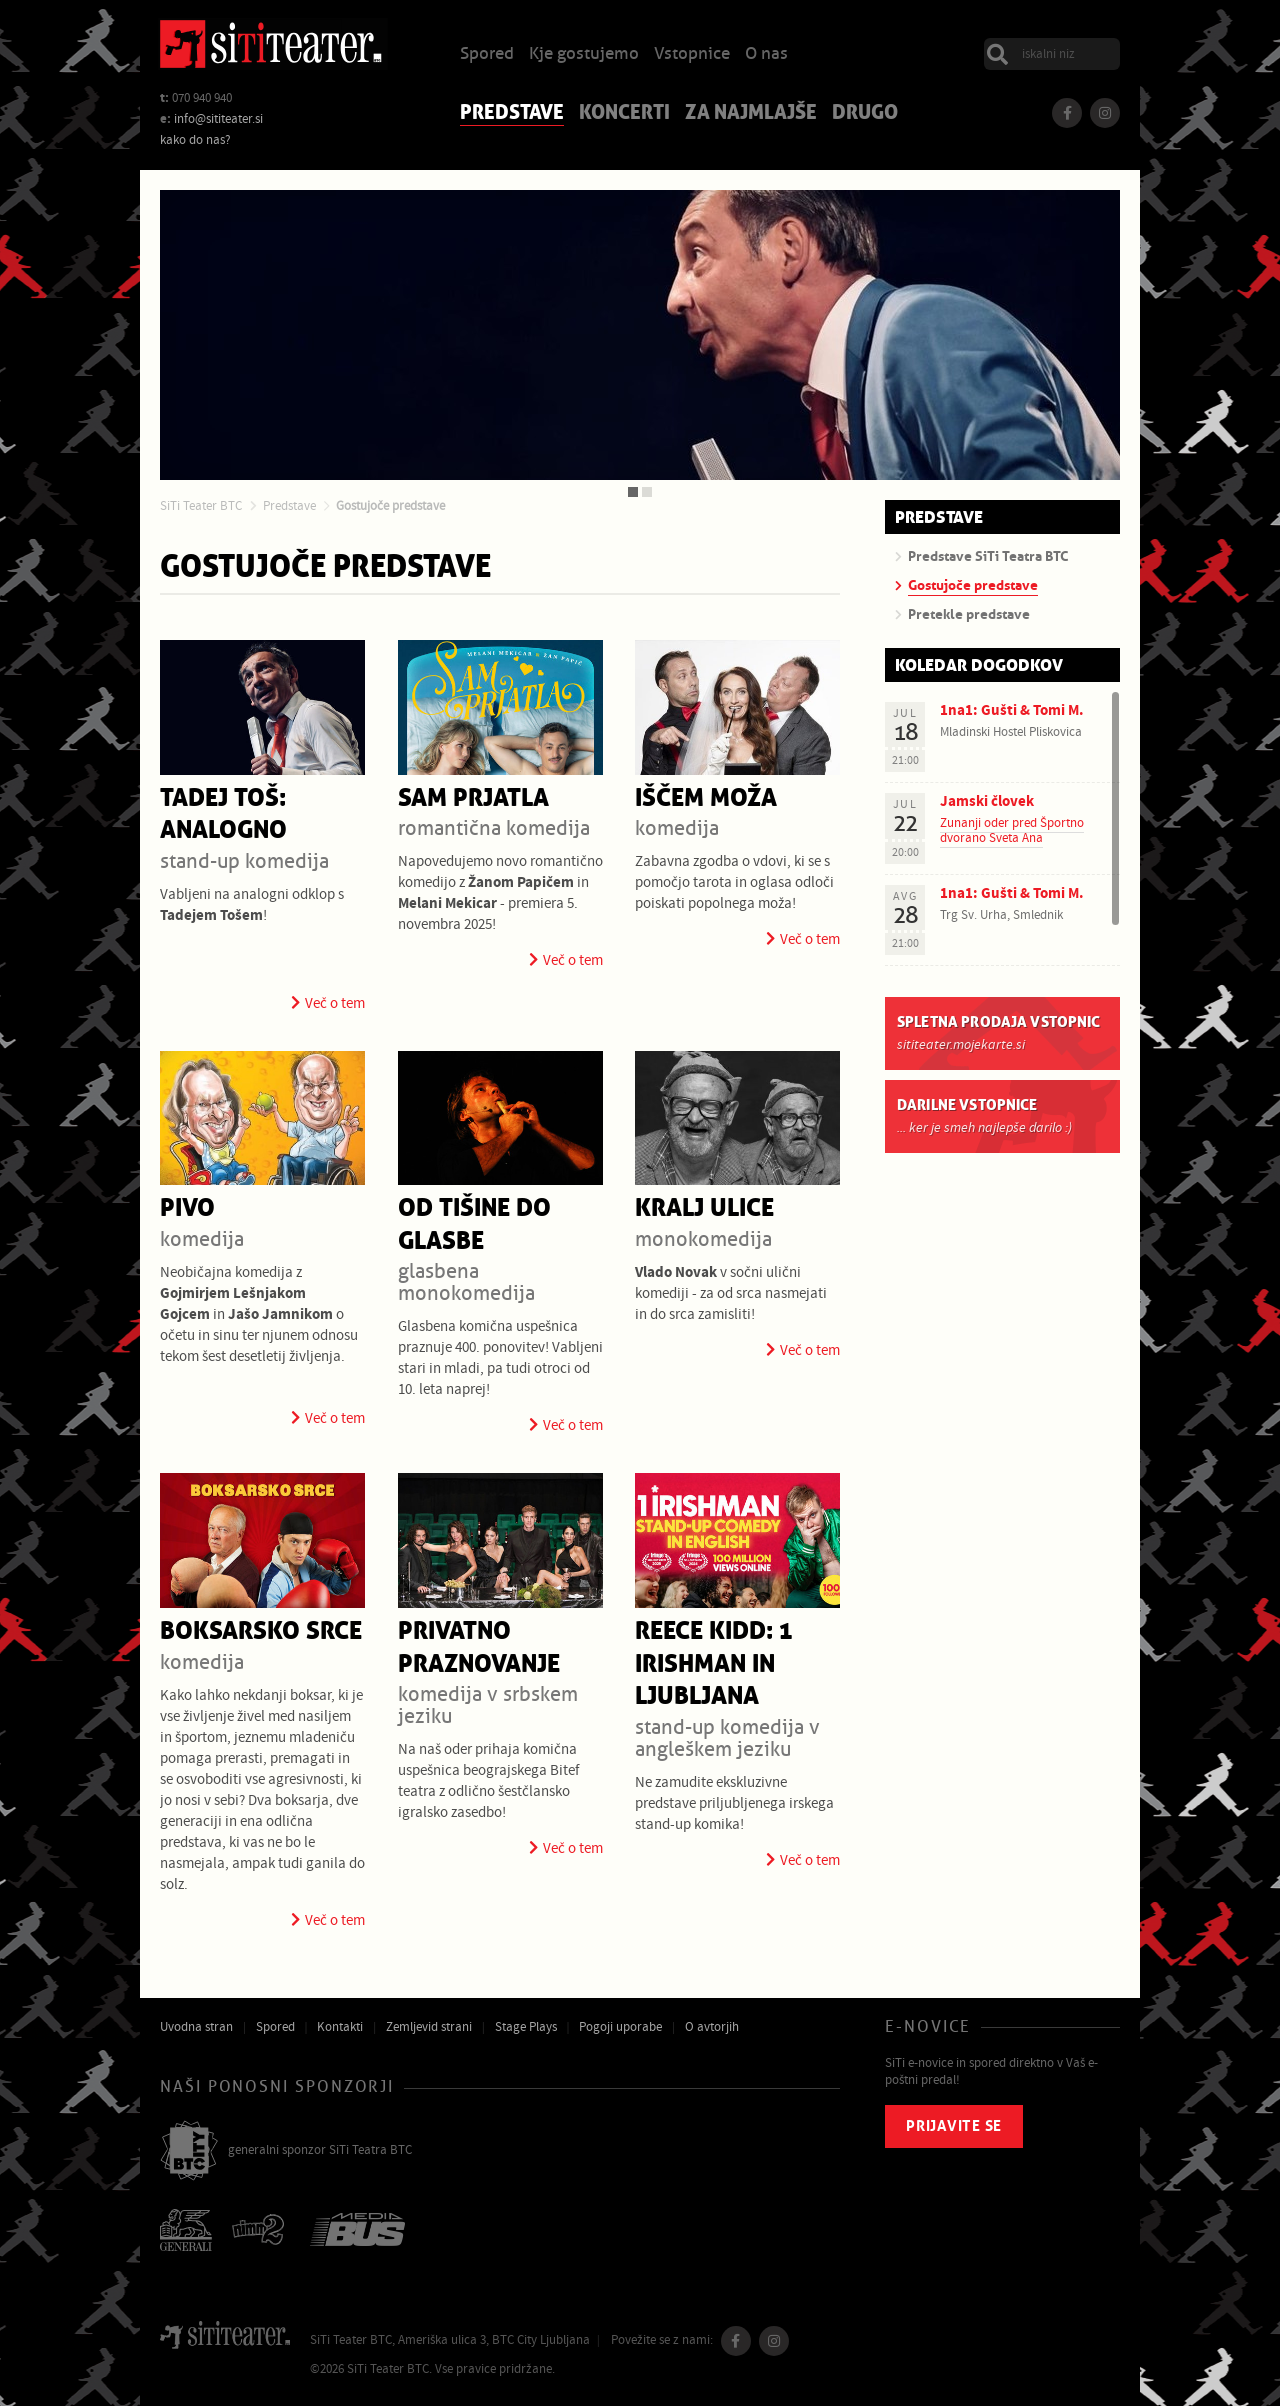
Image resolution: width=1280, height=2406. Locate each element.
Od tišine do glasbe (474, 1225)
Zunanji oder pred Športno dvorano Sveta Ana (1012, 830)
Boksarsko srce (261, 1631)
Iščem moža (706, 798)
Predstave (512, 114)
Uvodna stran (196, 2027)
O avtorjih (712, 2027)
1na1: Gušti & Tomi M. (1012, 710)
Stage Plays (526, 2027)
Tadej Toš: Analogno (223, 815)
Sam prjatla (473, 798)
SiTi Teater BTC (201, 506)
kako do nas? (195, 140)
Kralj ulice (704, 1208)
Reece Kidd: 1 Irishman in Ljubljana (713, 1664)
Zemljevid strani (429, 2027)
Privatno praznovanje (479, 1648)
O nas (766, 54)
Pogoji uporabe (620, 2027)
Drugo (865, 114)
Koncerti (624, 114)
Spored (487, 54)
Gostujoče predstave (390, 506)
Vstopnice (692, 54)
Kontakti (340, 2027)
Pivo (187, 1208)
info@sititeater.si (218, 119)
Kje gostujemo (584, 54)
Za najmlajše (751, 114)
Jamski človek (987, 801)
